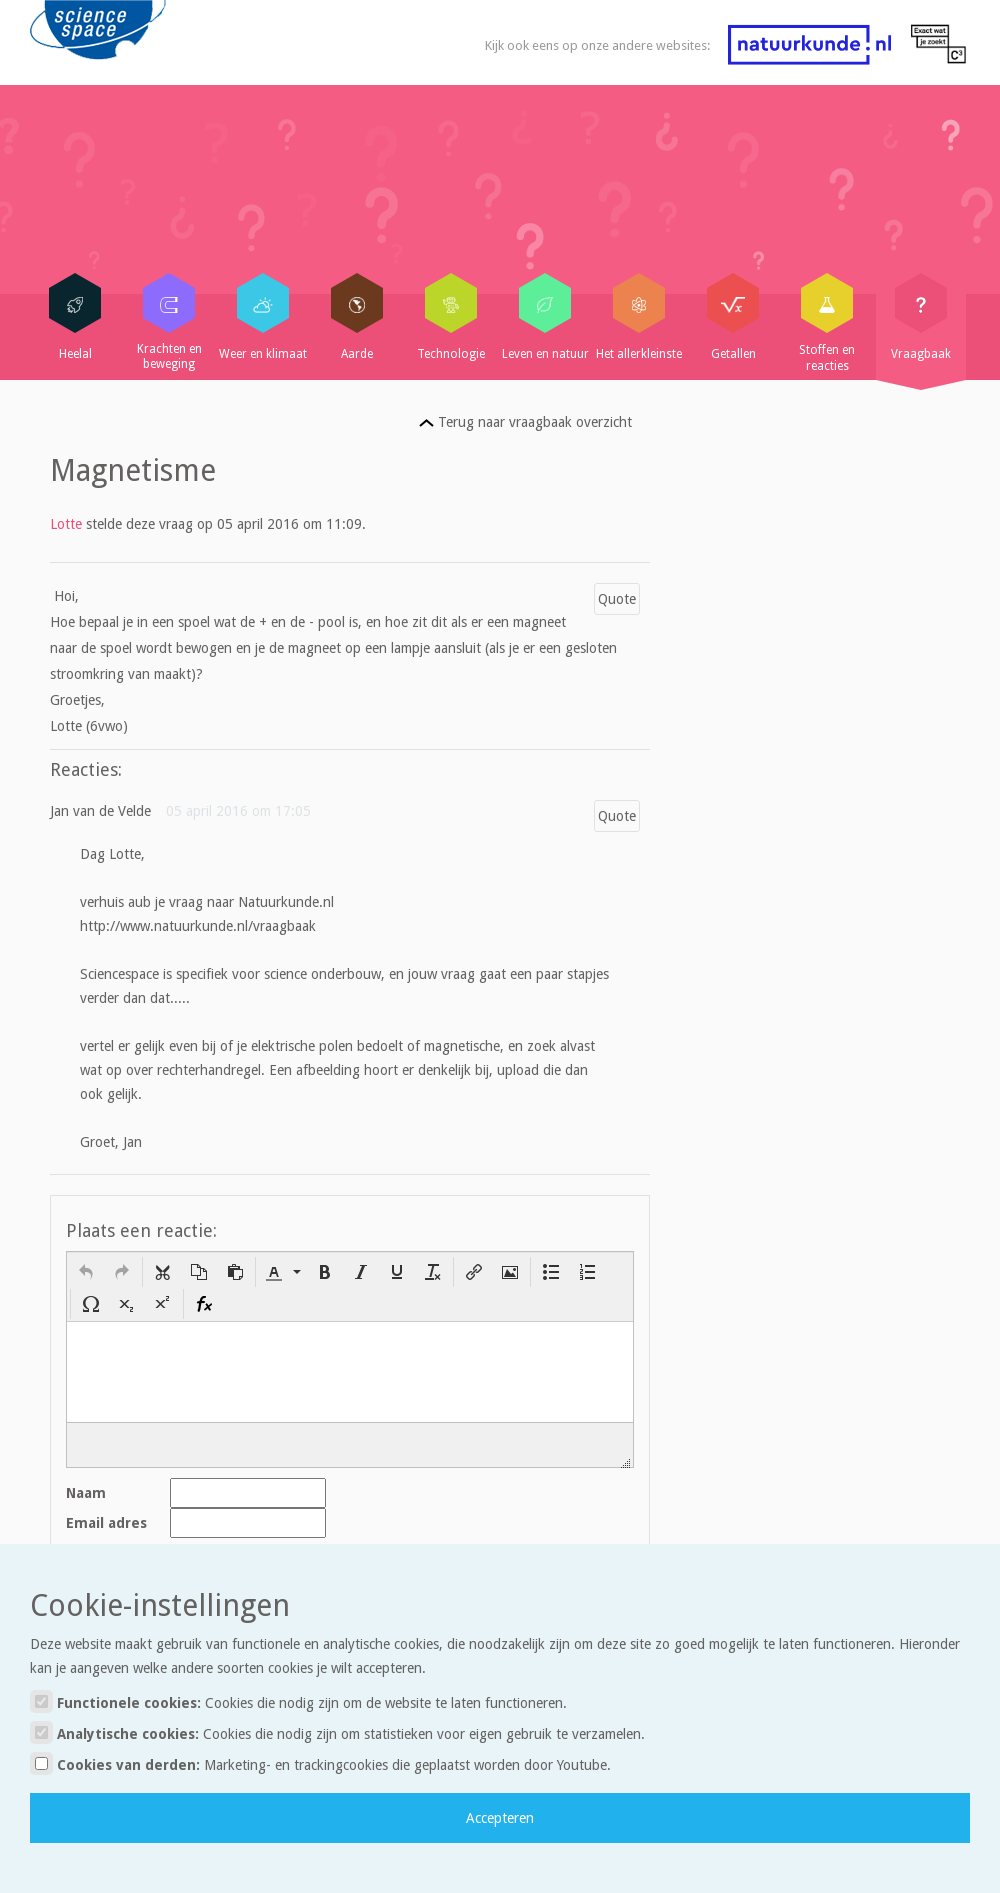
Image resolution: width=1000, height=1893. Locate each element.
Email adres (106, 1523)
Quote (617, 599)
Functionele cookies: (298, 1701)
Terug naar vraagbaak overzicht (525, 422)
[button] (86, 1272)
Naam (86, 1493)
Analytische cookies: (337, 1732)
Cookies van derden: (320, 1763)
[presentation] (86, 1272)
